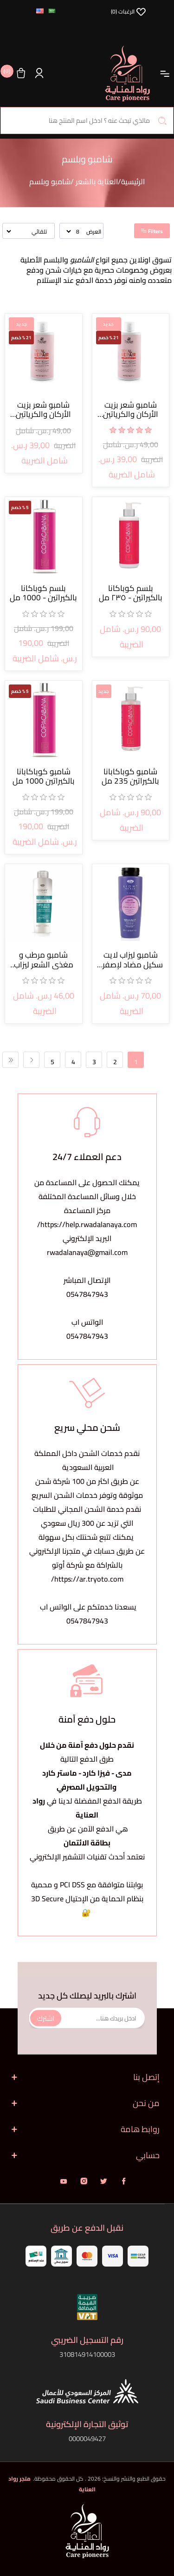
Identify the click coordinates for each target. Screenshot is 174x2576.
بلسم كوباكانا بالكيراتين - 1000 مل (43, 593)
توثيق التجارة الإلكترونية (87, 2424)
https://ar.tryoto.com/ (87, 1579)
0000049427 (87, 2438)
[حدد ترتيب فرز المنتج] (27, 231)
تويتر (103, 2181)
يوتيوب (63, 2181)
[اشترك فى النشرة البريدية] (87, 2018)
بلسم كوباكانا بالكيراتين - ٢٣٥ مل (130, 593)
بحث (162, 120)
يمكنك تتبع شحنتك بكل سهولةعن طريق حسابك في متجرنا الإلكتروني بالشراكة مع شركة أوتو (87, 1551)
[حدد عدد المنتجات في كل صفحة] (73, 231)
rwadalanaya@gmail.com (87, 1252)
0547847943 (87, 1294)
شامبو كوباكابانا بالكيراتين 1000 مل (44, 776)
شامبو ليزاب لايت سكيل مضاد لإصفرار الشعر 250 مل (130, 959)
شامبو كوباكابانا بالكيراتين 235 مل (130, 776)
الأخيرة (10, 1060)
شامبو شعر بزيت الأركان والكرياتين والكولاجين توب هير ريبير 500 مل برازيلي (130, 409)
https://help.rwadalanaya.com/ (87, 1224)
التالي (31, 1060)
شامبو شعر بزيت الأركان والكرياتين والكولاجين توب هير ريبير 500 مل (43, 409)
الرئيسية (133, 181)
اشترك (45, 2018)
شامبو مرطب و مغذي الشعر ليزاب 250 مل (43, 959)
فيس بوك (123, 2181)
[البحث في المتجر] (87, 120)
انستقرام (83, 2181)
